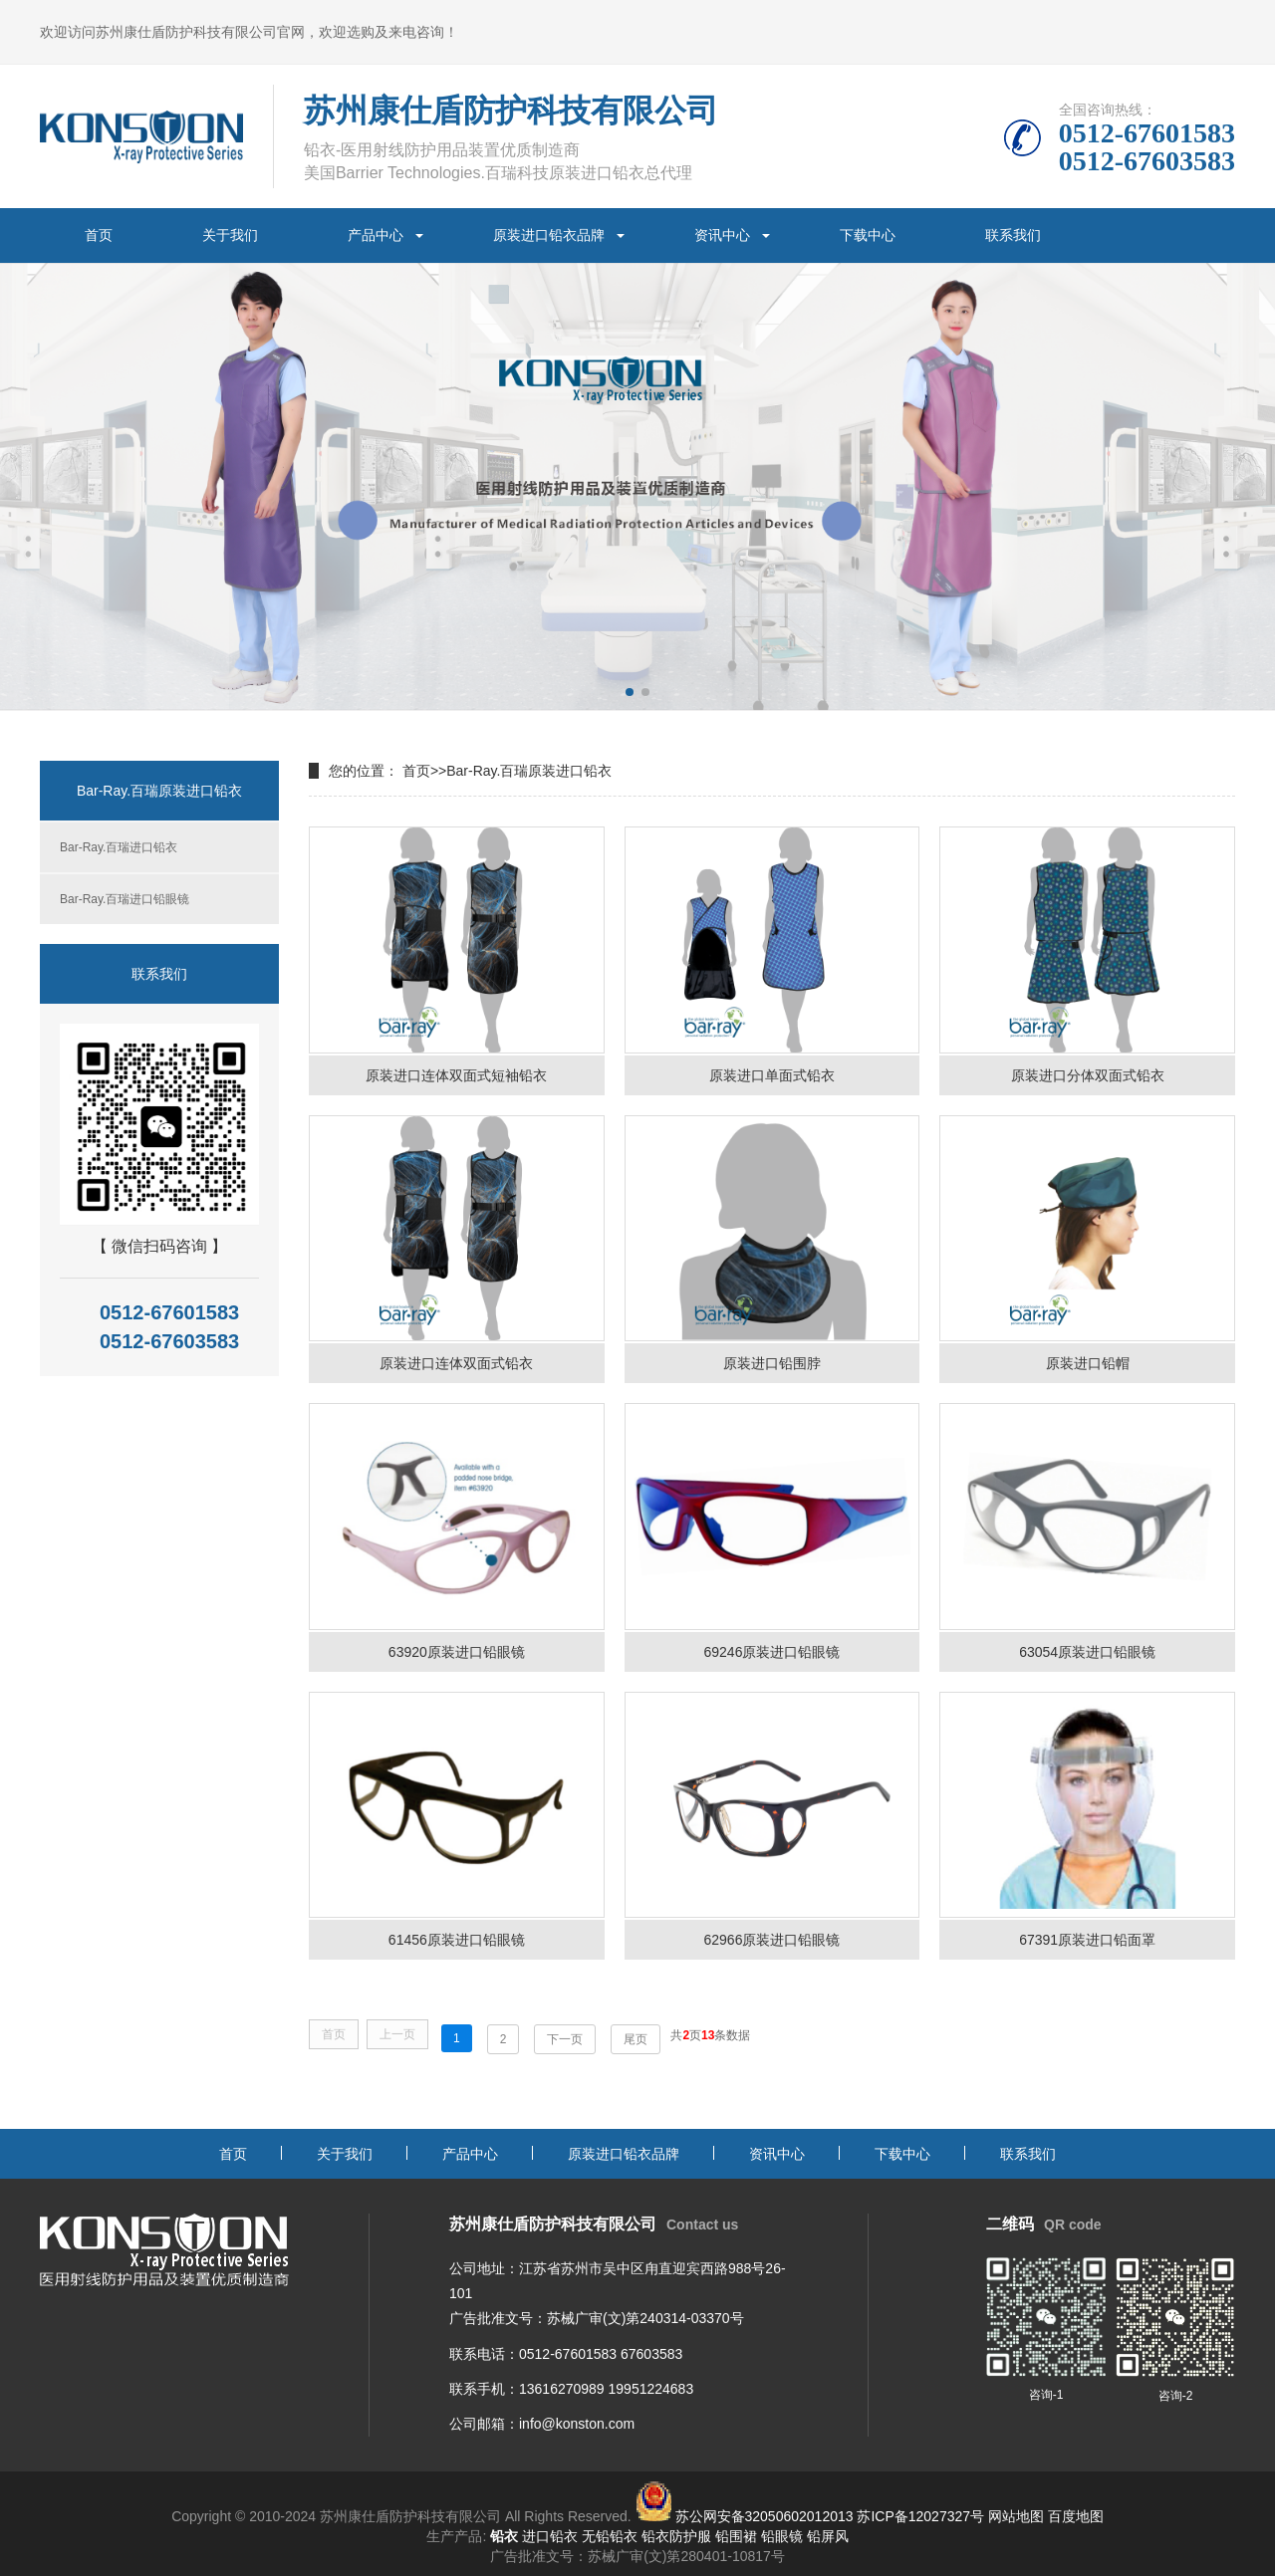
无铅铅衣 (610, 2536)
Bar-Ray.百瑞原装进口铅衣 (529, 771)
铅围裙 (736, 2536)
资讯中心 (722, 235)
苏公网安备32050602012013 (764, 2516)
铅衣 (504, 2536)
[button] (630, 692)
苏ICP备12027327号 (920, 2516)
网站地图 (1016, 2516)
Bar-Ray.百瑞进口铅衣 (118, 847)
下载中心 (867, 235)
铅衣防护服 (676, 2536)
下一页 (565, 2039)
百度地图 (1076, 2516)
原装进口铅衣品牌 (549, 235)
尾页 (635, 2039)
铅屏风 (828, 2536)
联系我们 (1013, 235)
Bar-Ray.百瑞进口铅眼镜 (124, 899)
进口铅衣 (550, 2536)
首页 (99, 235)
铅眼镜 (782, 2536)
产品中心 (375, 235)
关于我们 (230, 235)
